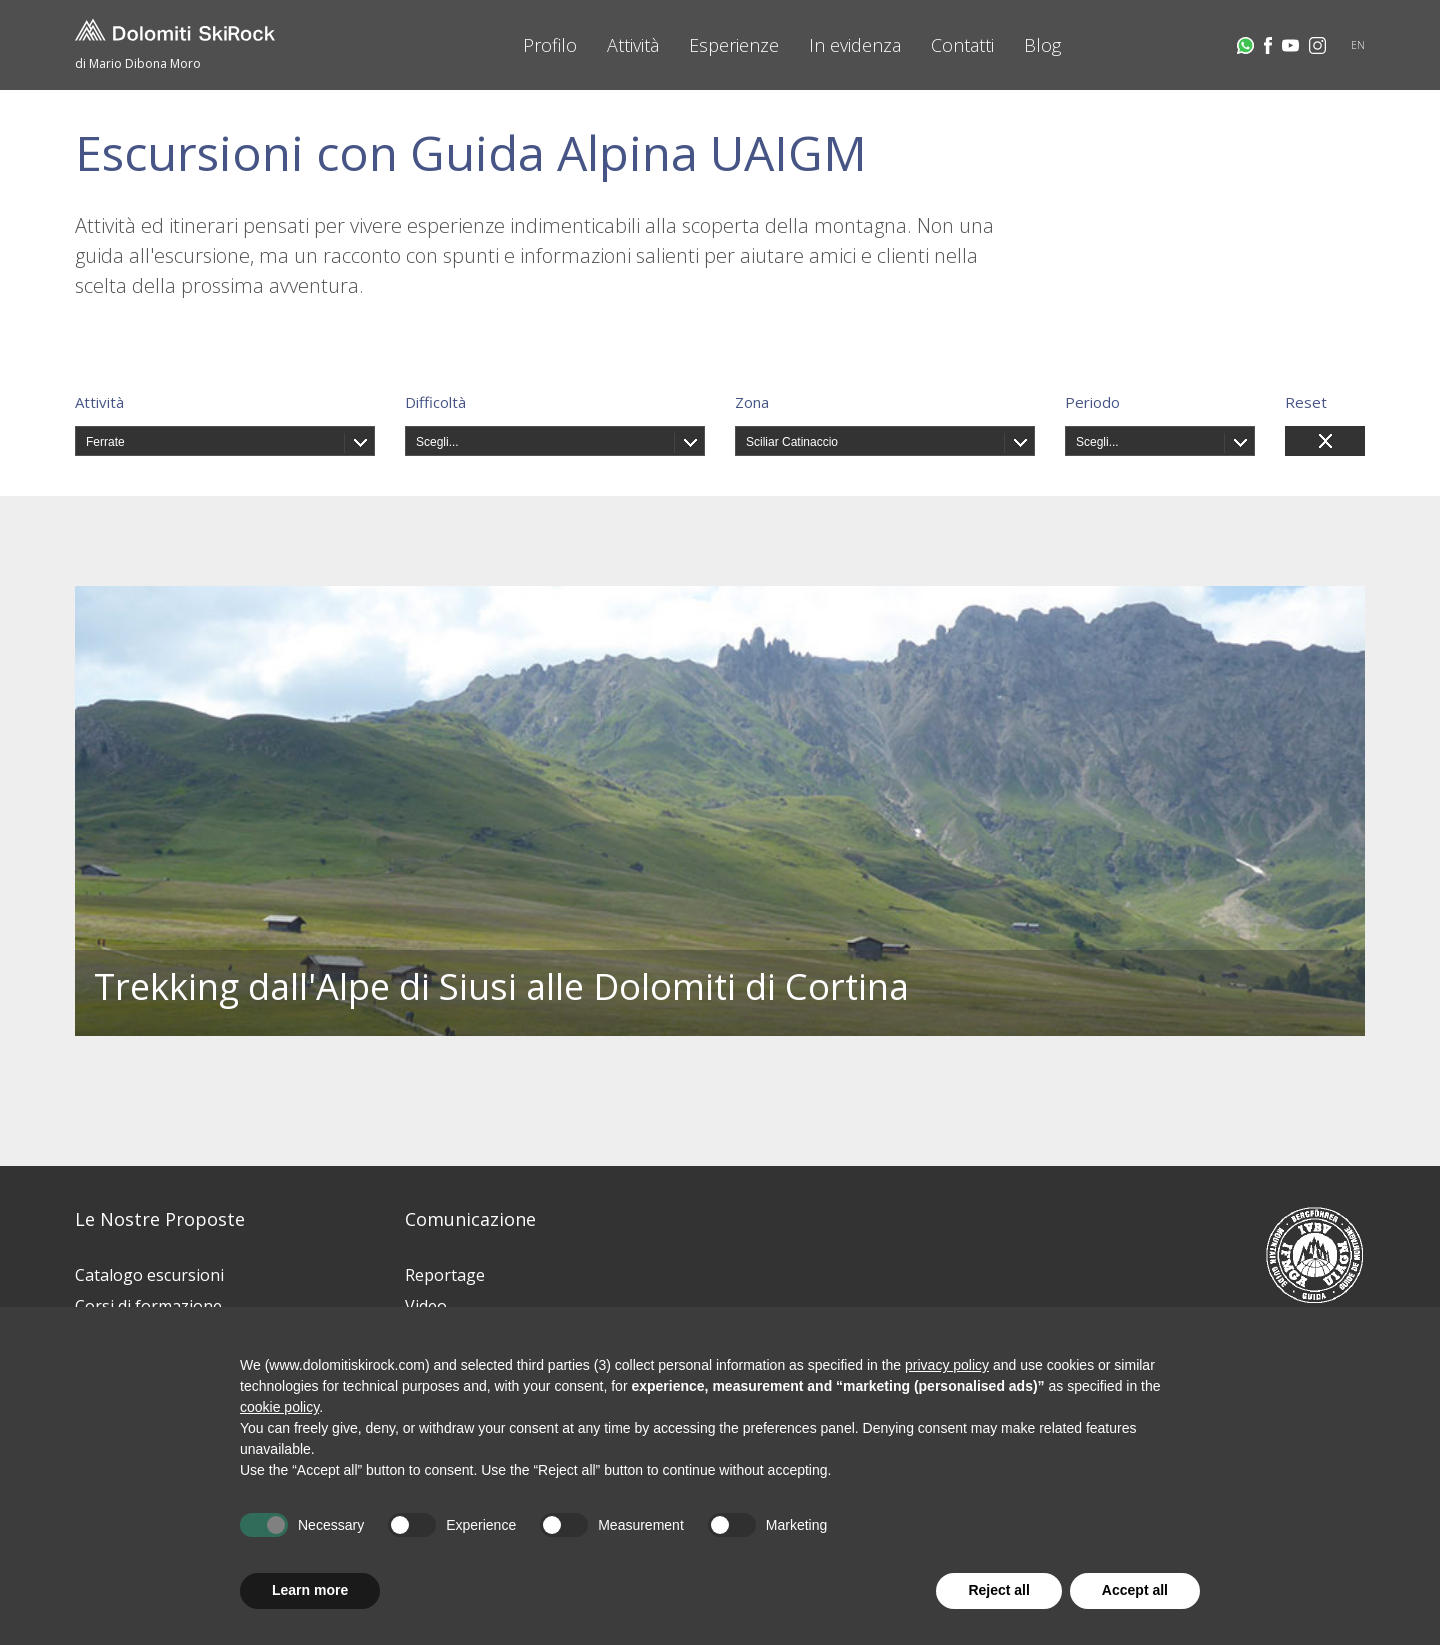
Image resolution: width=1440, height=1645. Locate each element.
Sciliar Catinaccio (792, 442)
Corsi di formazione (148, 1306)
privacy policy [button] (947, 1365)
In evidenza (855, 45)
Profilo (550, 45)
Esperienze (734, 45)
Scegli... (437, 442)
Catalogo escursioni (149, 1275)
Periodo (1092, 402)
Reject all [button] (998, 1590)
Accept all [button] (1135, 1590)
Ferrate (105, 442)
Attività (633, 45)
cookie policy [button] (279, 1407)
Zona (752, 402)
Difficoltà (435, 402)
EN (1358, 45)
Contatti (962, 45)
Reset (1306, 402)
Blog (1042, 45)
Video (426, 1306)
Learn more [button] (310, 1590)
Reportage (445, 1275)
